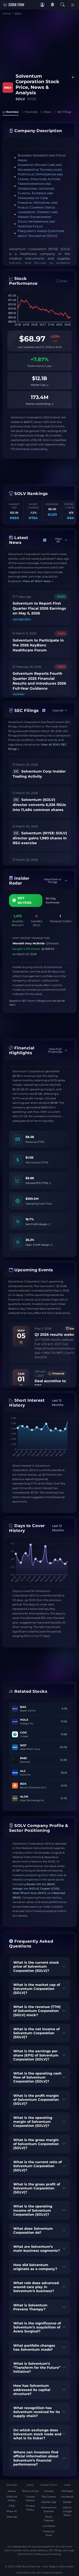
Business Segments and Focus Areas (42, 157)
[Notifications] (52, 4)
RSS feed (67, 2491)
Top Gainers (48, 2496)
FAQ (12, 2505)
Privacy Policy (30, 2507)
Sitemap (12, 2516)
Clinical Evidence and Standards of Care (35, 195)
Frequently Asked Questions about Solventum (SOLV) (41, 233)
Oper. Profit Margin (39, 1244)
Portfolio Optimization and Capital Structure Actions (40, 176)
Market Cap (39, 384)
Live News (48, 2525)
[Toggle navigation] (72, 4)
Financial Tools (48, 2533)
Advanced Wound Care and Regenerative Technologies (40, 167)
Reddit (67, 2502)
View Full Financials (57, 1050)
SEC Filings (62, 111)
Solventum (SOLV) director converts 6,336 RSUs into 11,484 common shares (39, 805)
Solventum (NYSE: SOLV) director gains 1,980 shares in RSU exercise (40, 838)
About (12, 2491)
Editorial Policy (12, 2498)
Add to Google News (67, 2511)
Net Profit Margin (37, 1224)
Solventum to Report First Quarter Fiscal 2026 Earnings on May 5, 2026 (39, 608)
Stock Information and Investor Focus (36, 223)
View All (61, 540)
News (45, 111)
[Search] (62, 4)
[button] (42, 4)
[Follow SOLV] (72, 77)
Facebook (67, 2496)
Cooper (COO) (49, 1888)
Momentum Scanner (48, 2509)
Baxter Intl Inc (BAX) (41, 1884)
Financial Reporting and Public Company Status (38, 205)
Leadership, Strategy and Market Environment (38, 214)
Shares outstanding (39, 403)
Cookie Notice (30, 2498)
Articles (49, 2491)
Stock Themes (49, 2518)
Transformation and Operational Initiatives (36, 186)
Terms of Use (30, 2491)
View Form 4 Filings (55, 881)
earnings (18, 694)
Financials (29, 111)
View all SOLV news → (38, 581)
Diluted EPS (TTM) (38, 1183)
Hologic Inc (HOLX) (25, 1888)
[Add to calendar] (21, 1343)
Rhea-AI (12, 2511)
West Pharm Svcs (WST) (29, 1893)
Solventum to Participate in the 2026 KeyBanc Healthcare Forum (38, 645)
